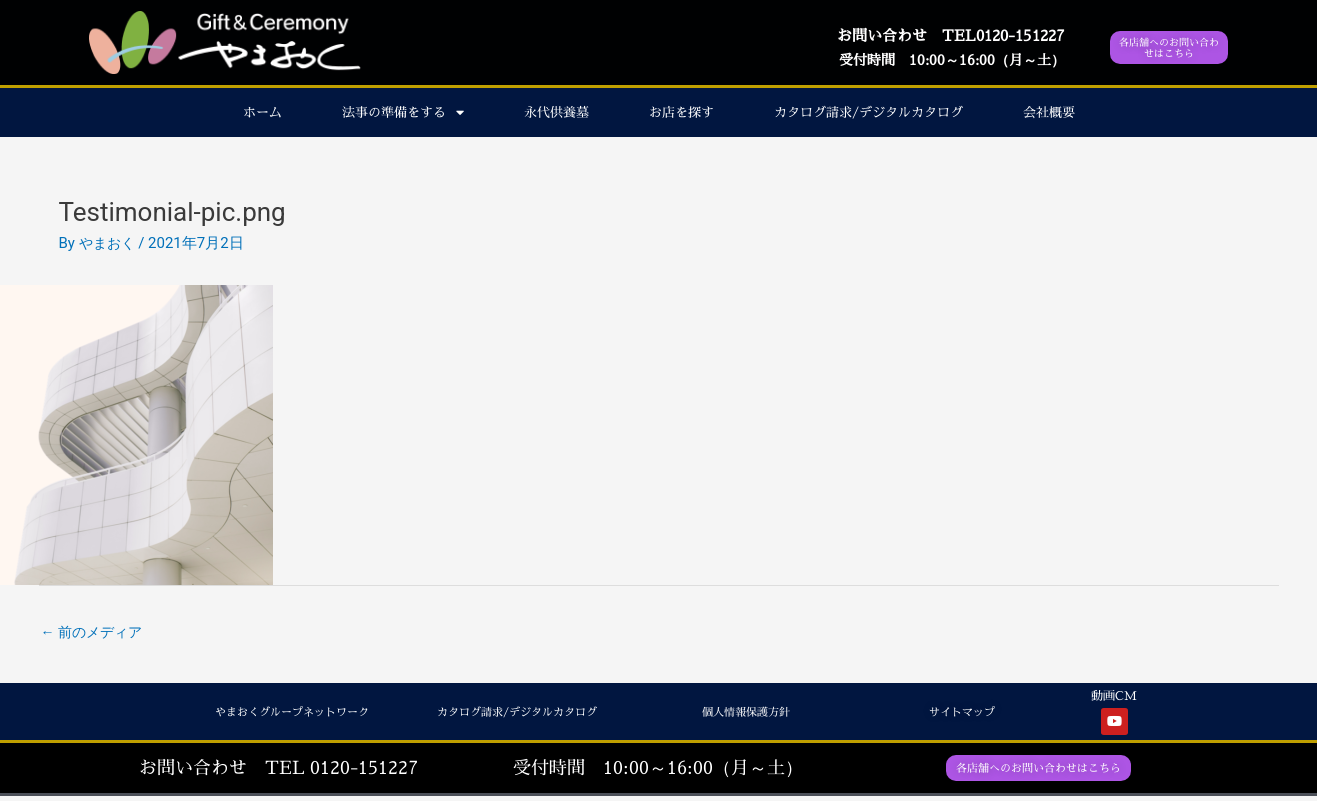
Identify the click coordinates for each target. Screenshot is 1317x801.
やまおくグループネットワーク (278, 715)
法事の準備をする (403, 112)
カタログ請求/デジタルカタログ (868, 112)
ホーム (262, 112)
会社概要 (1049, 112)
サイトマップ (956, 715)
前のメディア (95, 633)
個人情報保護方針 (738, 715)
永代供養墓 (556, 112)
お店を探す (681, 112)
